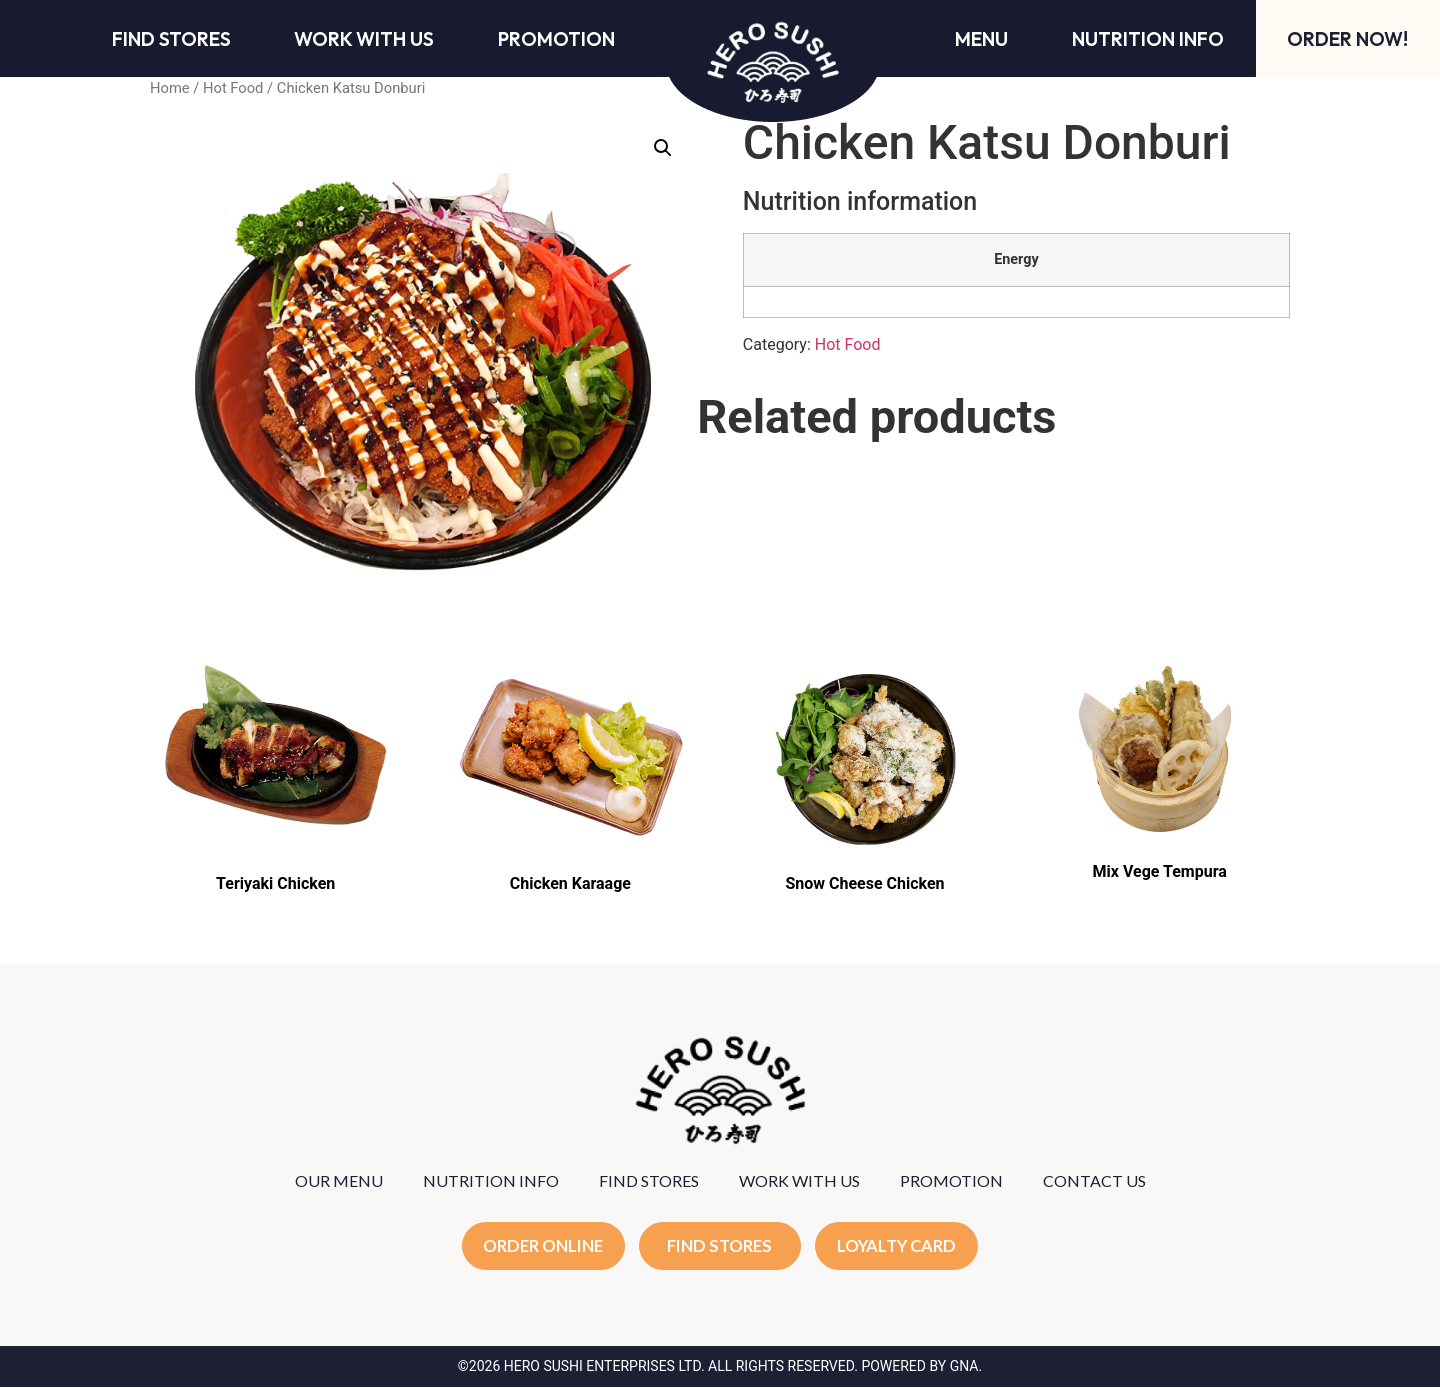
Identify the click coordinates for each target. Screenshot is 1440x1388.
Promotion (556, 39)
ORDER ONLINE (541, 1246)
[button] (663, 148)
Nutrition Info (1148, 39)
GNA (964, 1367)
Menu (981, 39)
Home (170, 88)
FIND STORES (649, 1180)
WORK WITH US (799, 1180)
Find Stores (171, 39)
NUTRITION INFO (491, 1180)
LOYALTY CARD (899, 1246)
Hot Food (233, 88)
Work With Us (364, 39)
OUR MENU (339, 1180)
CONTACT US (1094, 1180)
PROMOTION (951, 1180)
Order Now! (1347, 39)
